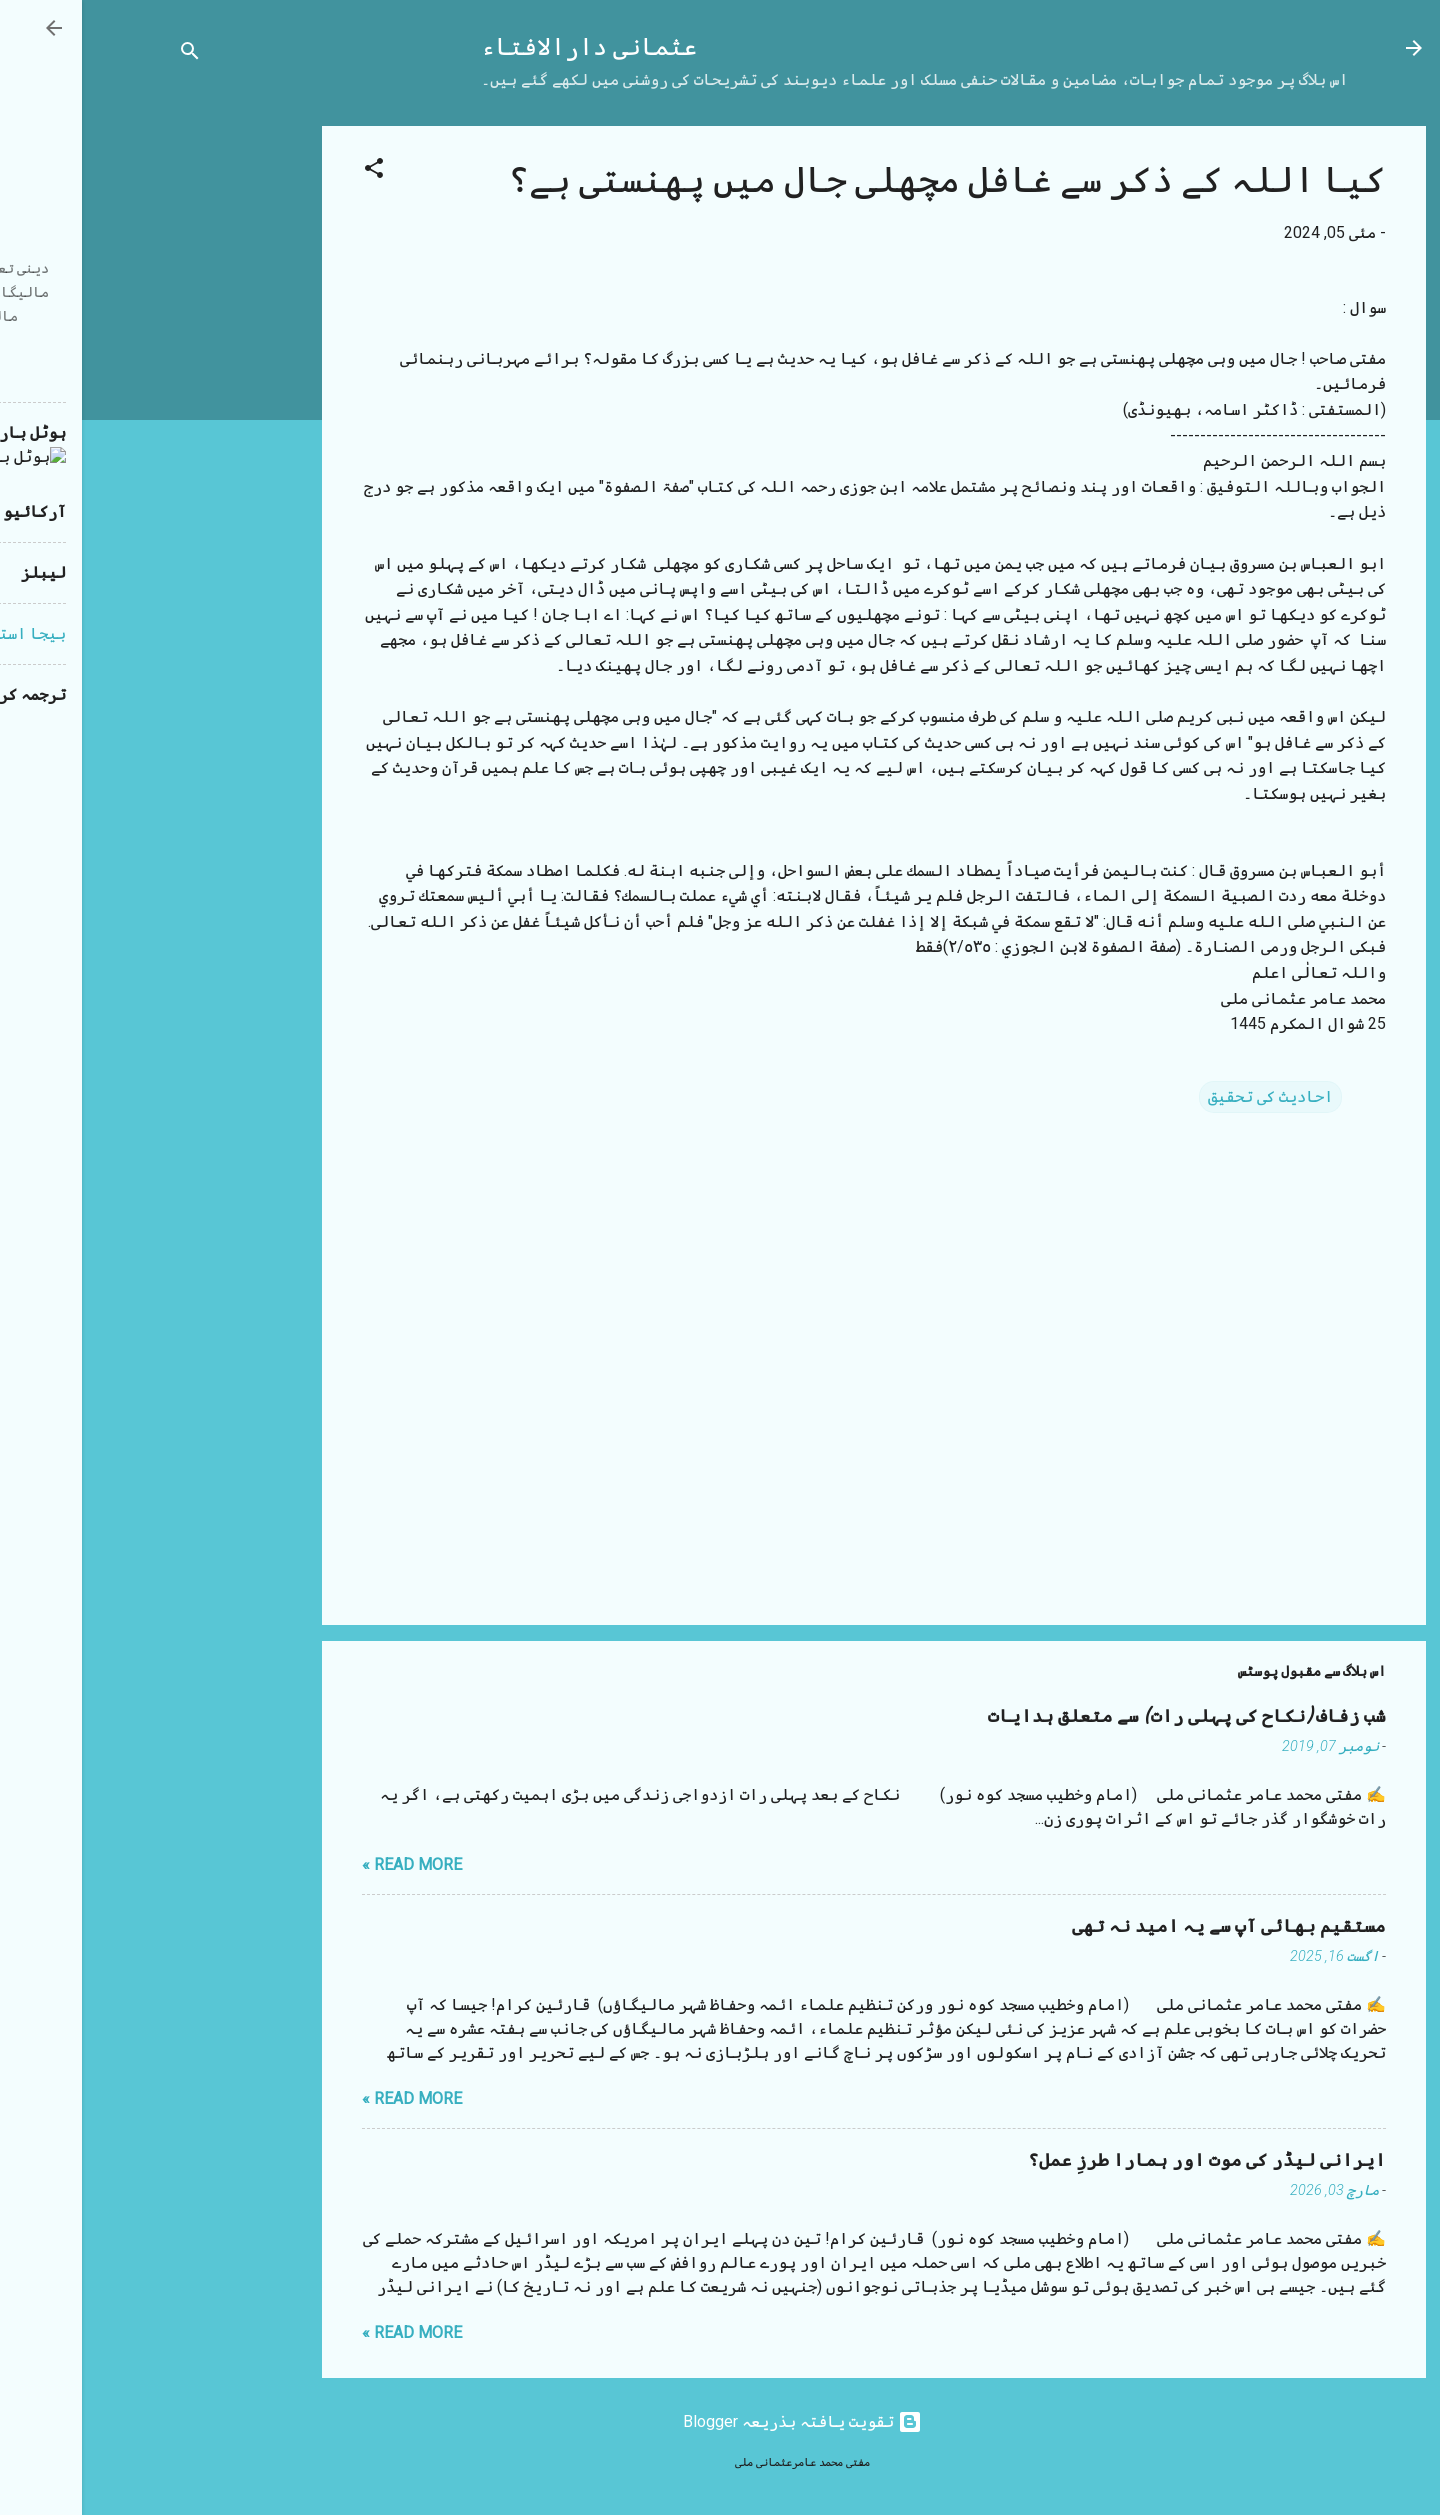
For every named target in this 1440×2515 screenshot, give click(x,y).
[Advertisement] (160, 426)
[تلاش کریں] (108, 54)
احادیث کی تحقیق (1188, 1096)
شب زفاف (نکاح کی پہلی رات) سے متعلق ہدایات (1105, 1716)
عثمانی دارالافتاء (507, 47)
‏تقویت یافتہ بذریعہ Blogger (720, 2421)
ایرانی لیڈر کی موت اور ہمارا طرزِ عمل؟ (1125, 2160)
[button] (292, 171)
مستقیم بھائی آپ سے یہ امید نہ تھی (1147, 1926)
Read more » (330, 1864)
